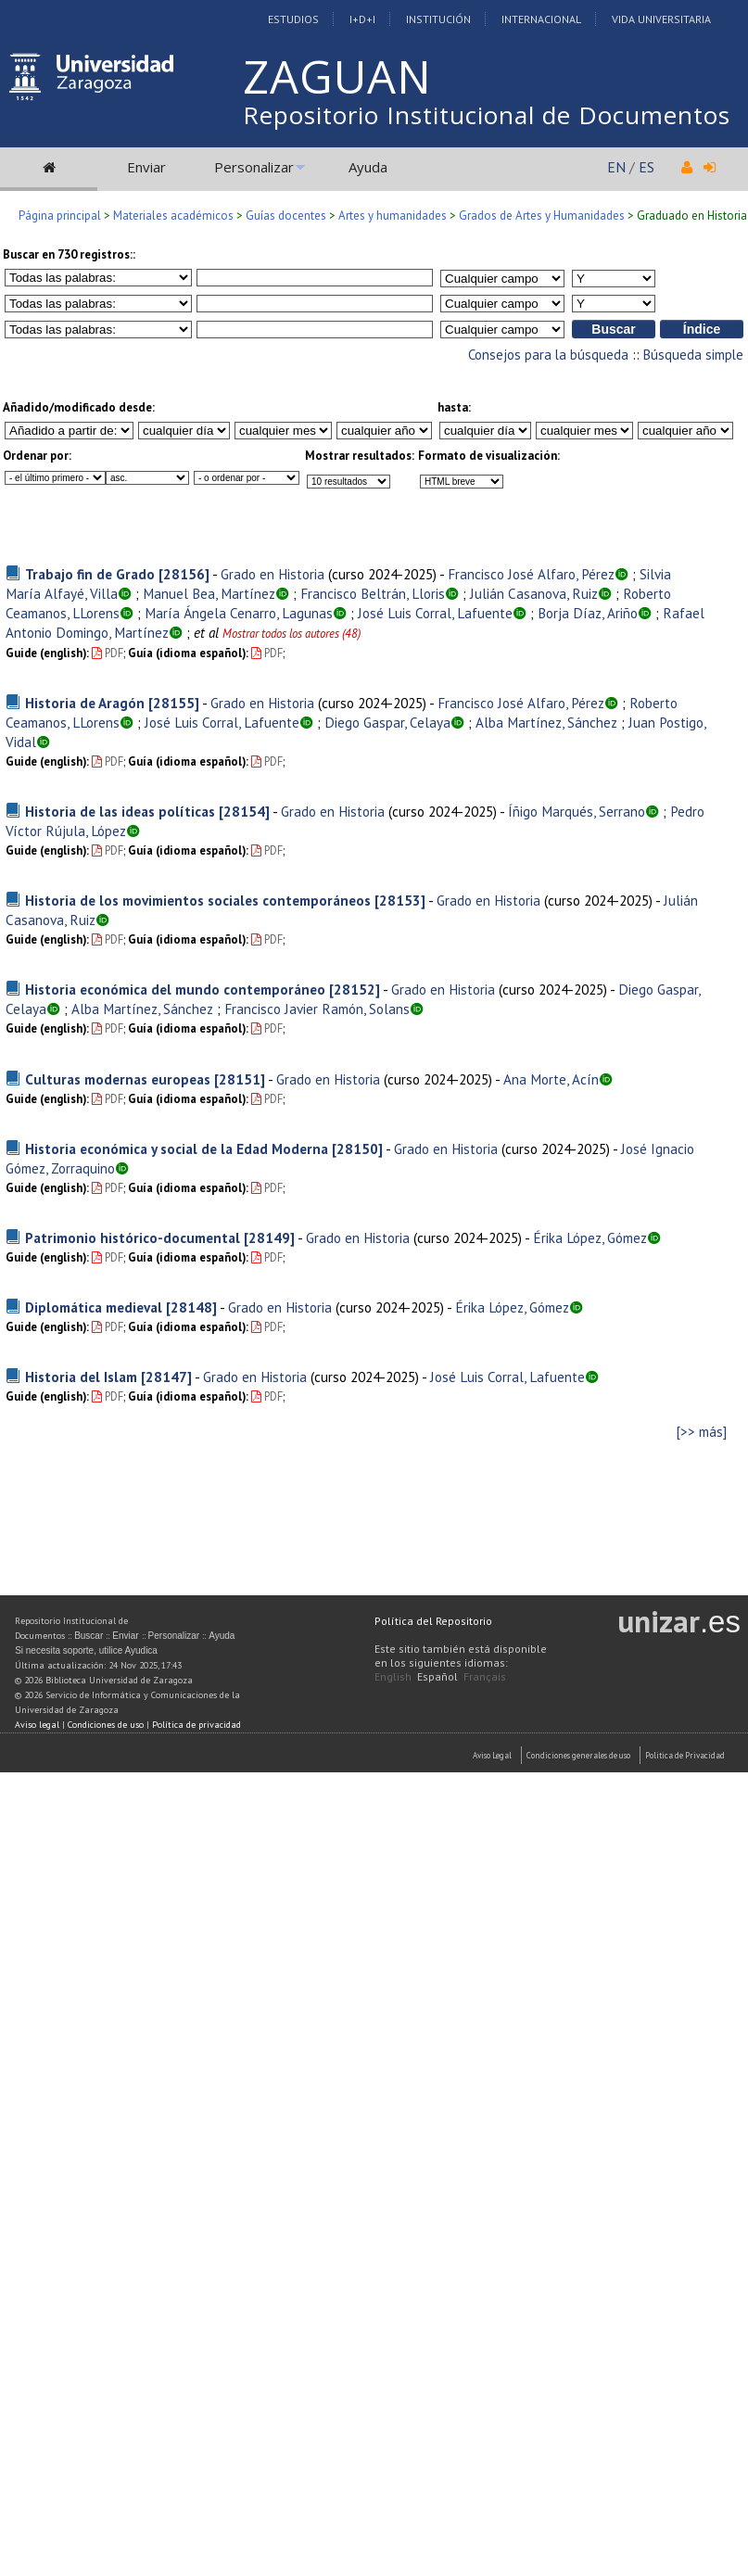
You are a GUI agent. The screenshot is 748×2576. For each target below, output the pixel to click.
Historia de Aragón (85, 702)
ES (646, 167)
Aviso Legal (492, 1755)
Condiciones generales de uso (578, 1755)
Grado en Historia (272, 574)
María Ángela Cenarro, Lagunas (239, 612)
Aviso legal (37, 1725)
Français (484, 1676)
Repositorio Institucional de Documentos (486, 115)
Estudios (293, 19)
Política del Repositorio (433, 1621)
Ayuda (368, 167)
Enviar (146, 167)
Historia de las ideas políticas (120, 811)
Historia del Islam (81, 1376)
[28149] (269, 1237)
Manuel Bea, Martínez (209, 593)
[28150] (357, 1148)
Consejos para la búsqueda (548, 354)
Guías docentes (286, 215)
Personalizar (254, 167)
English (393, 1676)
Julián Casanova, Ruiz (534, 593)
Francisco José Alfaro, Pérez (531, 574)
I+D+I (362, 19)
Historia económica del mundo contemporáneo (175, 989)
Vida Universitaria (661, 19)
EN (616, 167)
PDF (107, 653)
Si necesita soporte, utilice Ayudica (86, 1650)
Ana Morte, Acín (551, 1079)
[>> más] (702, 1431)
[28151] (239, 1079)
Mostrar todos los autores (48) (291, 633)
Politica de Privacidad (685, 1755)
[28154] (244, 811)
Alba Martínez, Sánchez (546, 722)
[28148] (191, 1307)
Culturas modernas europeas (117, 1079)
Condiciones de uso (106, 1725)
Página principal (60, 215)
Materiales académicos (173, 215)
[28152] (354, 989)
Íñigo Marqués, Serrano (576, 811)
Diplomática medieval (93, 1307)
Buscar (88, 1636)
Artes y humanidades (392, 215)
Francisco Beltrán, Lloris (372, 593)
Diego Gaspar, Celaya (387, 722)
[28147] (166, 1376)
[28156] (183, 574)
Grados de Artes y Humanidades (542, 215)
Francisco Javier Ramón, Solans (317, 1008)
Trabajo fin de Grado (90, 574)
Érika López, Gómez (590, 1237)
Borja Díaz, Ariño (588, 612)
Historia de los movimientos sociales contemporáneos (198, 900)
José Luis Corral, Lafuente (435, 612)
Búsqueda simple (693, 354)
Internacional (541, 19)
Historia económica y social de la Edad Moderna (176, 1148)
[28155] (173, 702)
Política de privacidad (196, 1725)
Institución (438, 19)
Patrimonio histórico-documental (132, 1237)
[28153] (399, 900)
